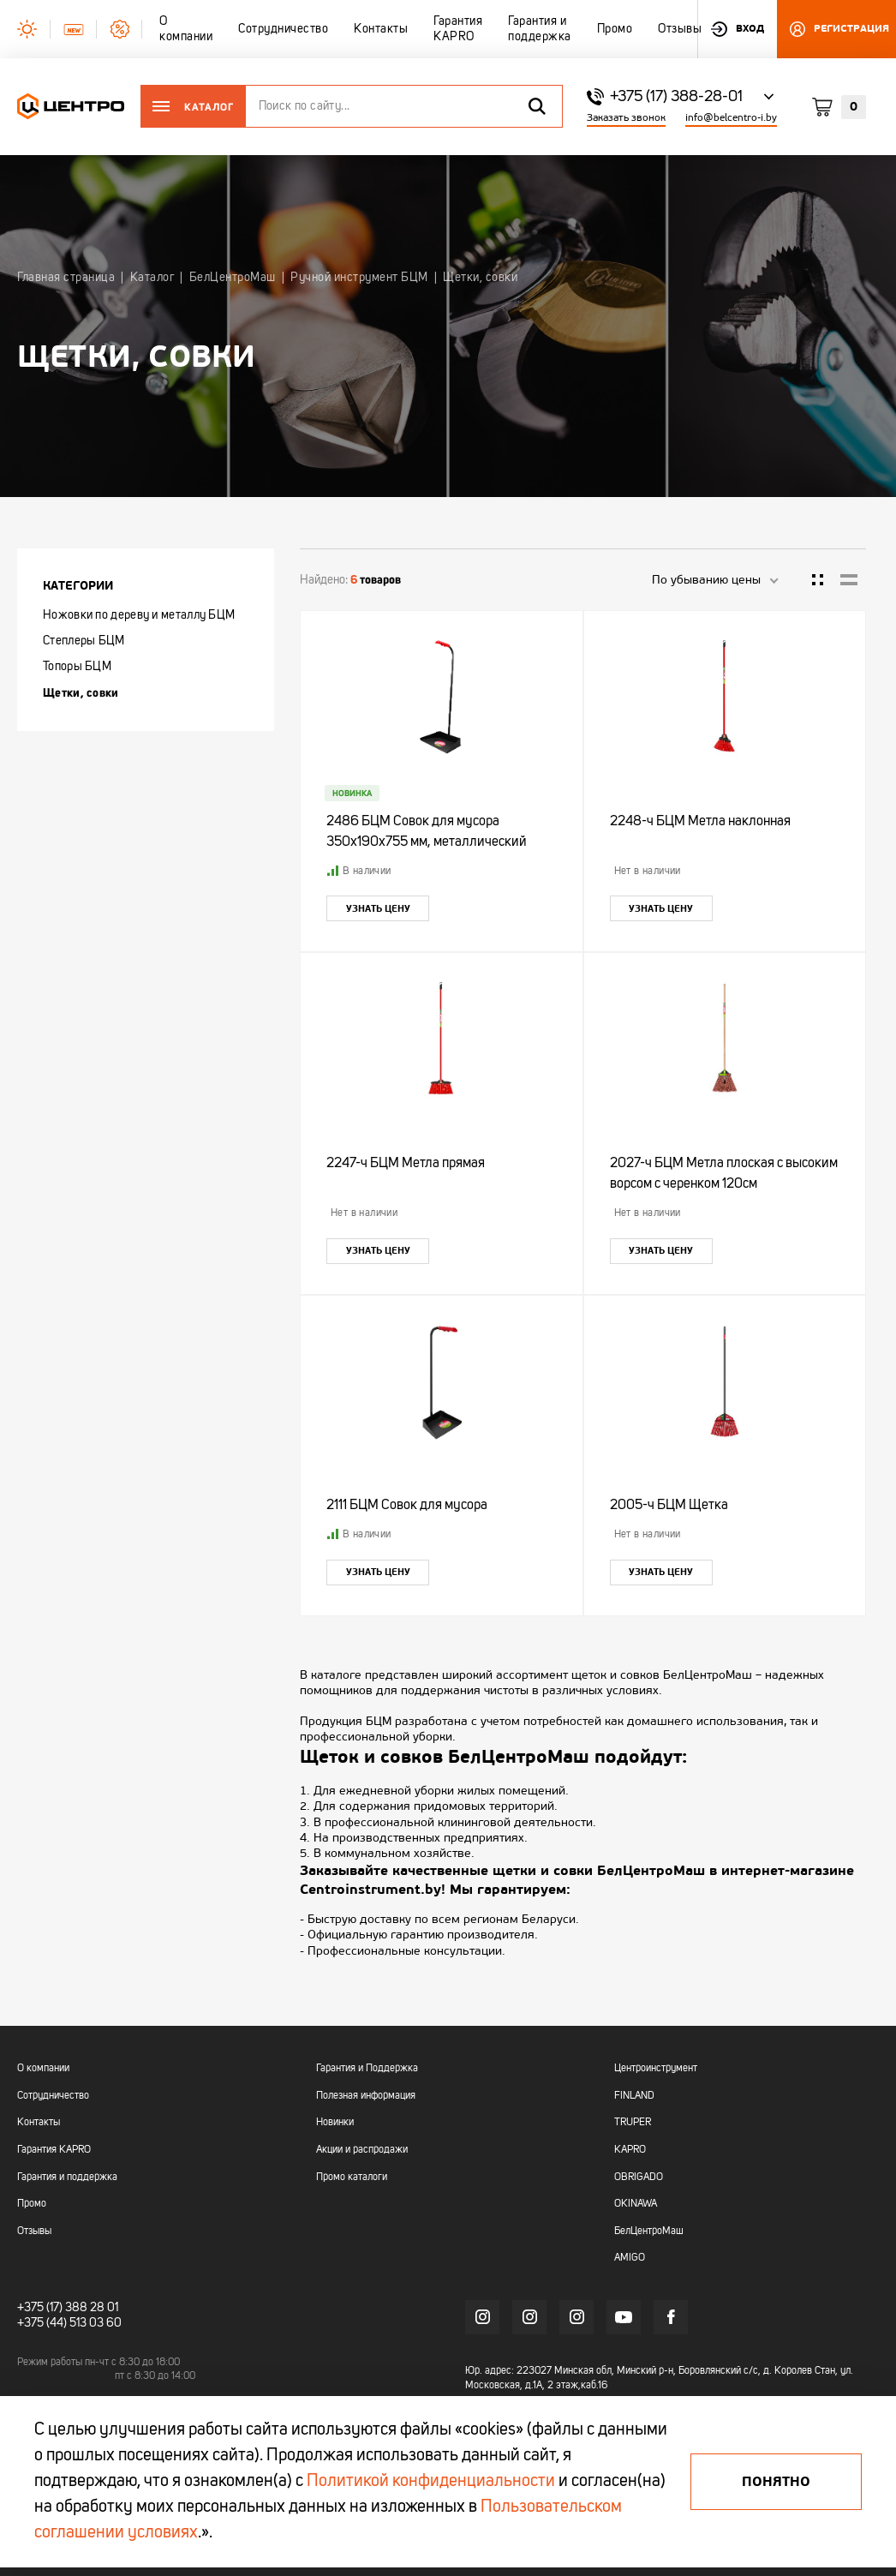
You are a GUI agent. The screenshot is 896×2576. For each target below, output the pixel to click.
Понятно (776, 2481)
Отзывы (34, 2231)
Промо (31, 2204)
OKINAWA (635, 2204)
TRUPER (632, 2123)
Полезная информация (365, 2096)
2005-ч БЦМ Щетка (669, 1506)
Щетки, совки (81, 692)
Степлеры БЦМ (84, 641)
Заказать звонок (626, 117)
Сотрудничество (53, 2096)
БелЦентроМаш (649, 2231)
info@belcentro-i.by (731, 117)
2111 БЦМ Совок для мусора (406, 1506)
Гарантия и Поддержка (367, 2069)
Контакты (38, 2123)
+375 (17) (40, 2308)
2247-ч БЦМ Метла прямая (405, 1164)
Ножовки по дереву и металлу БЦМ (139, 615)
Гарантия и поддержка (67, 2177)
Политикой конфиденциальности (431, 2481)
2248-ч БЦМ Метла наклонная (700, 822)
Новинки (335, 2123)
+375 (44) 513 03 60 (69, 2323)
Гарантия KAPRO (54, 2150)
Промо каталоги (351, 2177)
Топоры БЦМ (77, 667)
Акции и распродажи (362, 2150)
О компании (43, 2069)
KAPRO (630, 2150)
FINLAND (634, 2096)
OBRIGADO (638, 2177)
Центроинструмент (655, 2069)
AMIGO (629, 2258)
